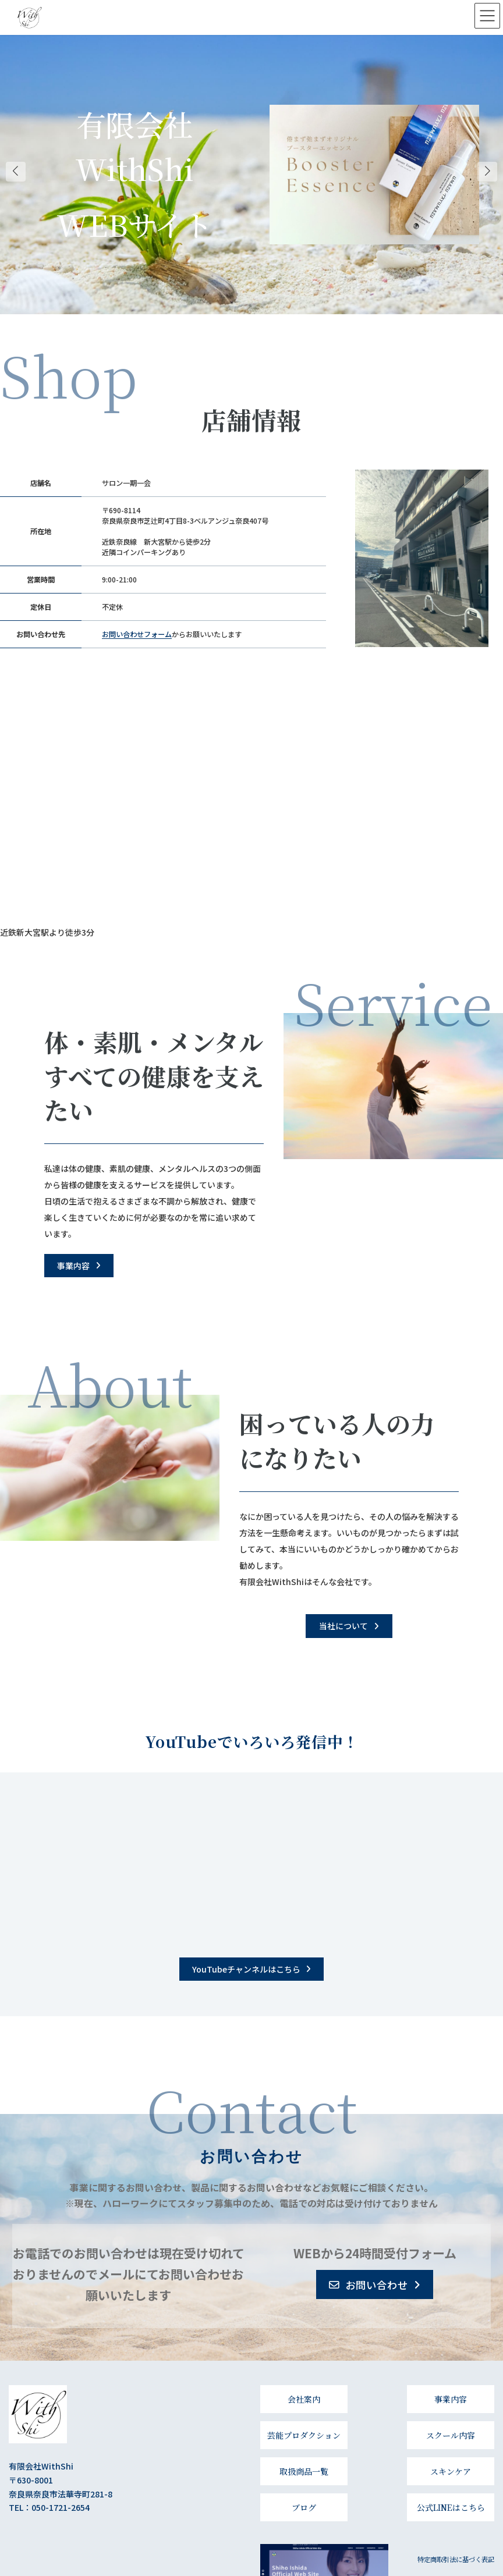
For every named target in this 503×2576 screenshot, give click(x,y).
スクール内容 (450, 2435)
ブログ (304, 2507)
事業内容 (450, 2399)
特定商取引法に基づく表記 (455, 2559)
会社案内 (304, 2399)
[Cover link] (374, 174)
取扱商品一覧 (303, 2471)
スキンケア (450, 2471)
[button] (79, 1265)
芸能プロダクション (304, 2435)
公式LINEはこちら (451, 2507)
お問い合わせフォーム (137, 634)
